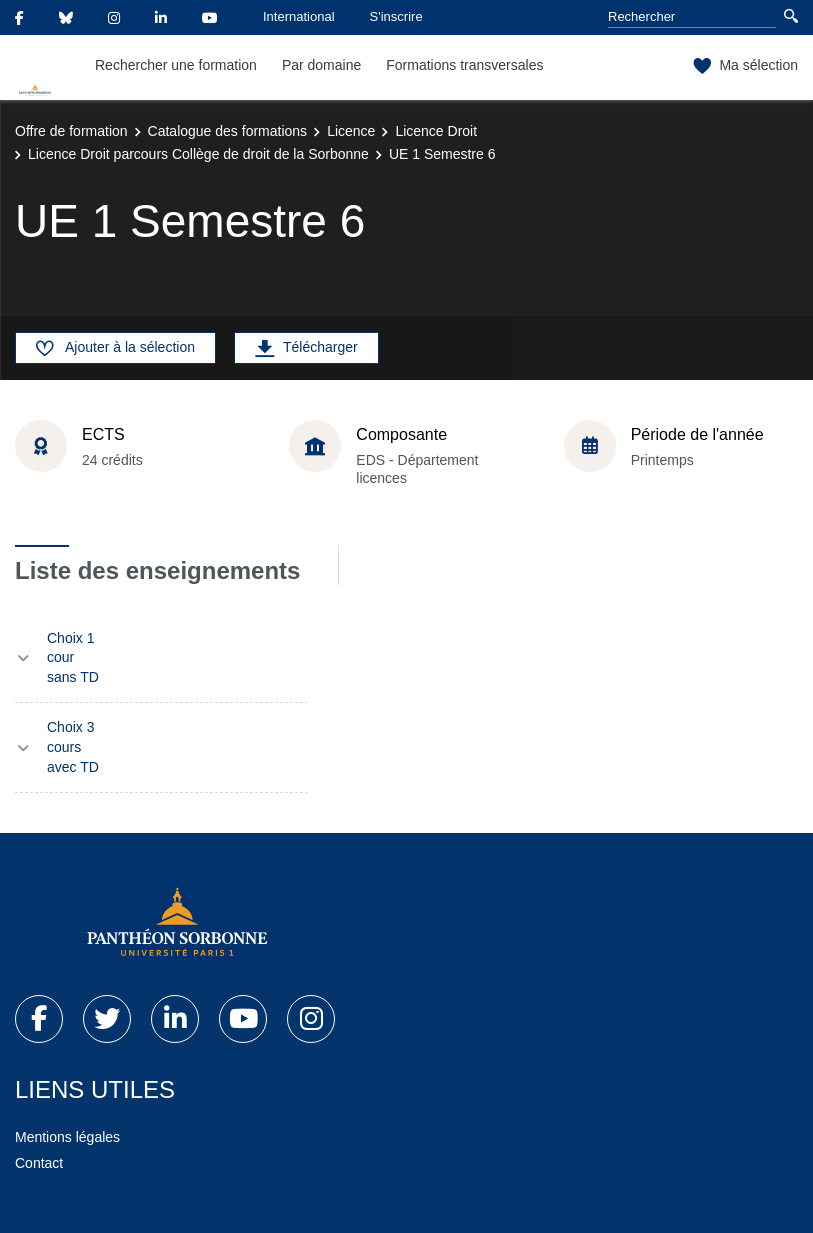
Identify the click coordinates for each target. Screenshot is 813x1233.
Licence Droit (436, 131)
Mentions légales (67, 1137)
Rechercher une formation (176, 65)
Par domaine (321, 65)
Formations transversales (464, 65)
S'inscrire (396, 16)
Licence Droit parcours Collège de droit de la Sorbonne (198, 154)
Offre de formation (71, 131)
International (299, 16)
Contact (39, 1163)
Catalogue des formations (228, 131)
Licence (351, 131)
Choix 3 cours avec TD (73, 746)
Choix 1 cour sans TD (73, 657)
